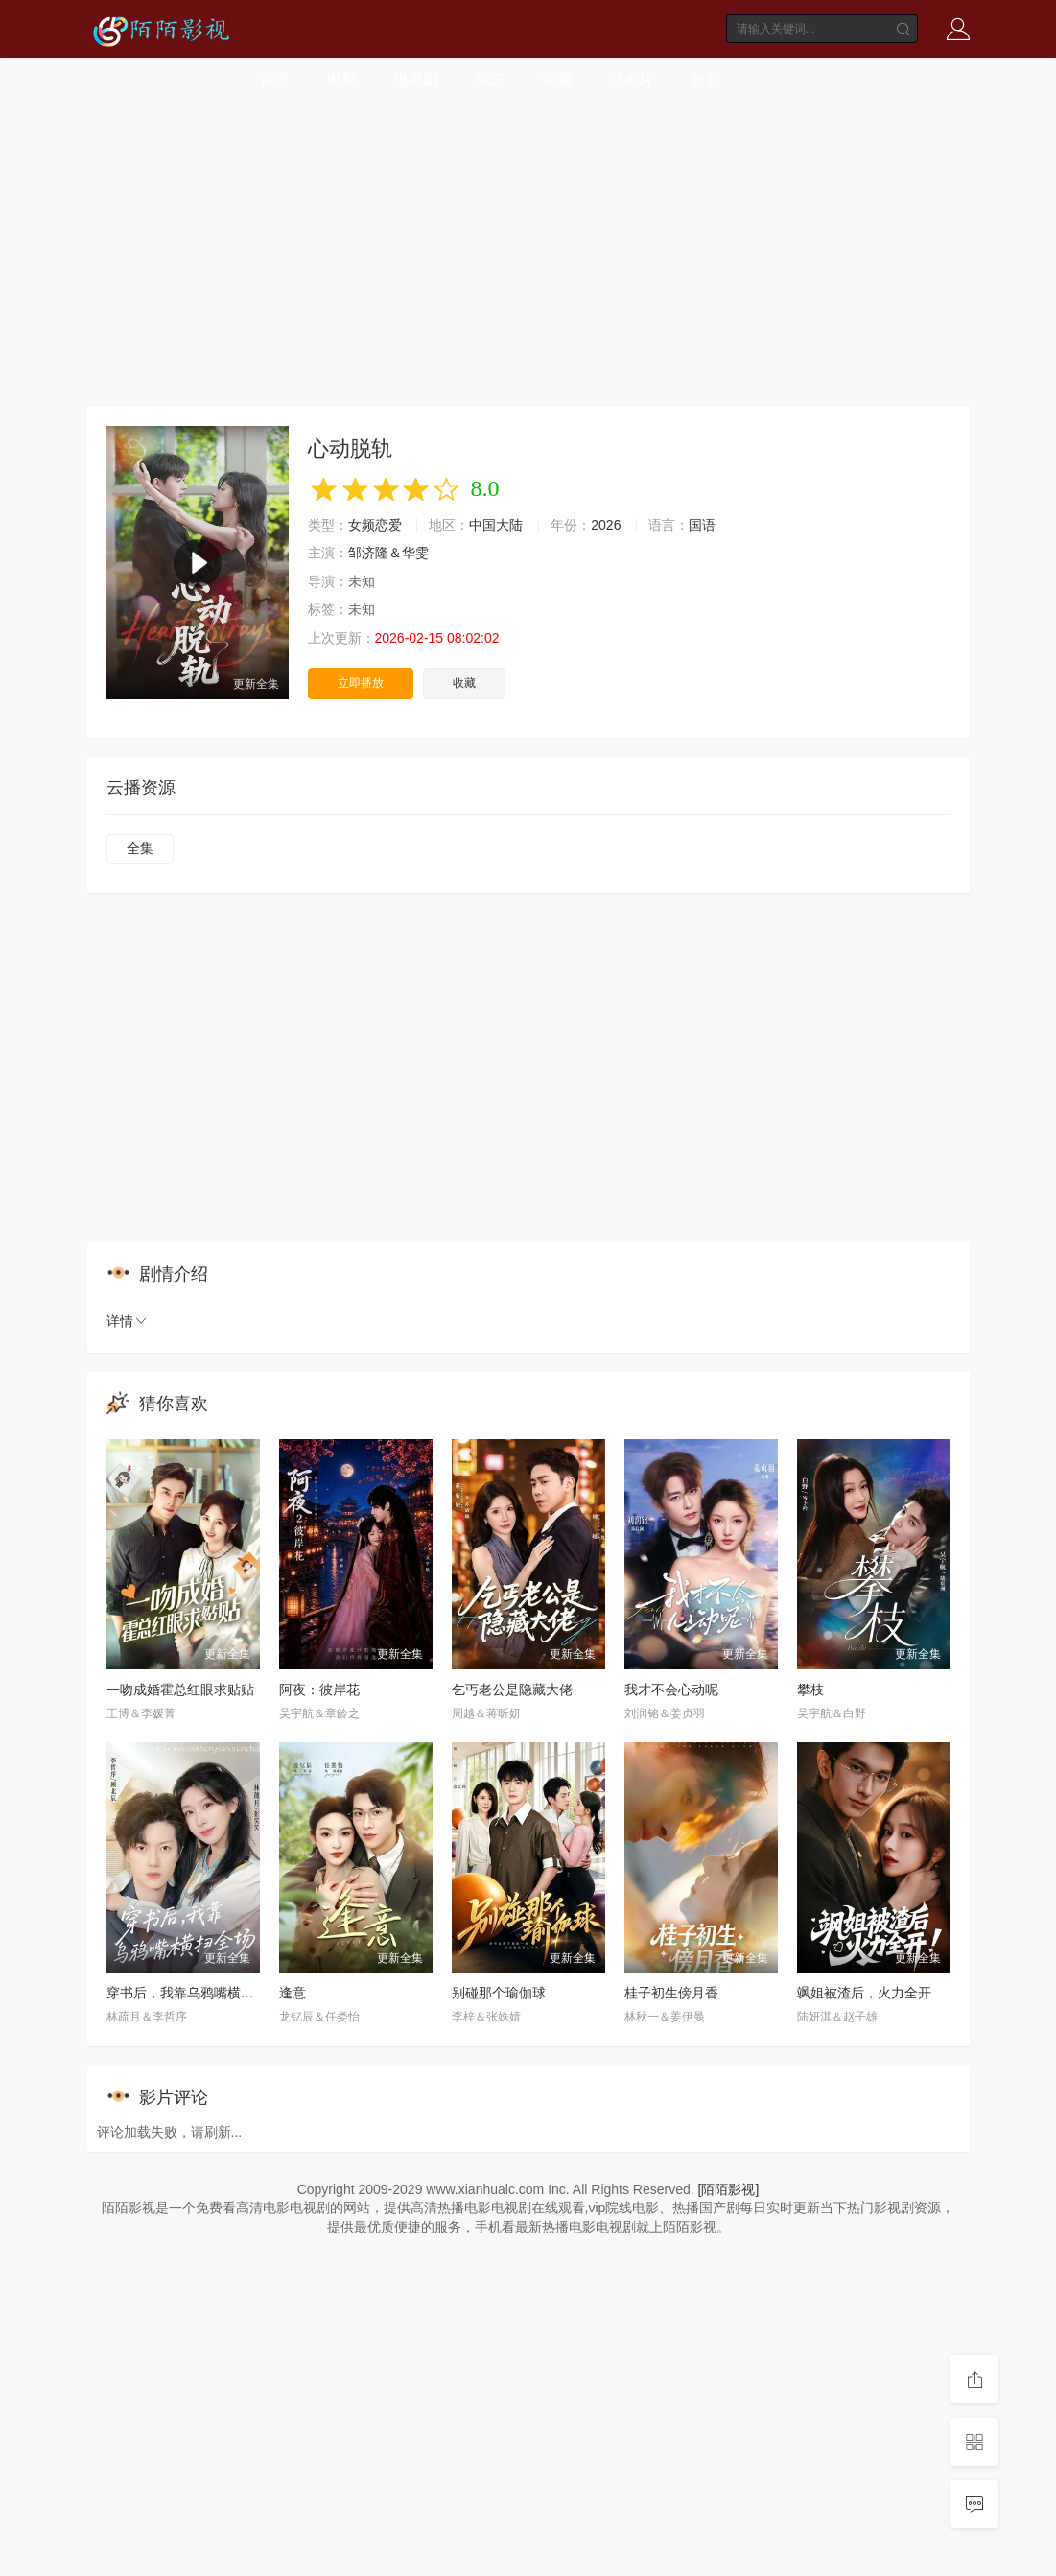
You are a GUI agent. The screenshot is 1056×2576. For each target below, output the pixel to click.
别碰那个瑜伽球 (499, 1992)
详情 (127, 1321)
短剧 (706, 79)
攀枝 (810, 1689)
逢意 (292, 1992)
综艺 (490, 79)
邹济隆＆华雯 (388, 552)
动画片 (631, 79)
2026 (606, 524)
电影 (341, 79)
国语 (702, 524)
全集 (140, 848)
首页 (274, 79)
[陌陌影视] (729, 2189)
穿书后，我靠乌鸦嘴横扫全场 (193, 1992)
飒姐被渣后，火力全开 (864, 1992)
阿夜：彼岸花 (319, 1689)
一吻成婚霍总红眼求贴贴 (180, 1689)
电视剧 (415, 79)
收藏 (464, 683)
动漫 (557, 79)
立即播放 (361, 683)
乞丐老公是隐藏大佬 (512, 1689)
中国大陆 (496, 524)
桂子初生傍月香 (671, 1992)
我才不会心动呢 (671, 1689)
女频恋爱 (375, 524)
